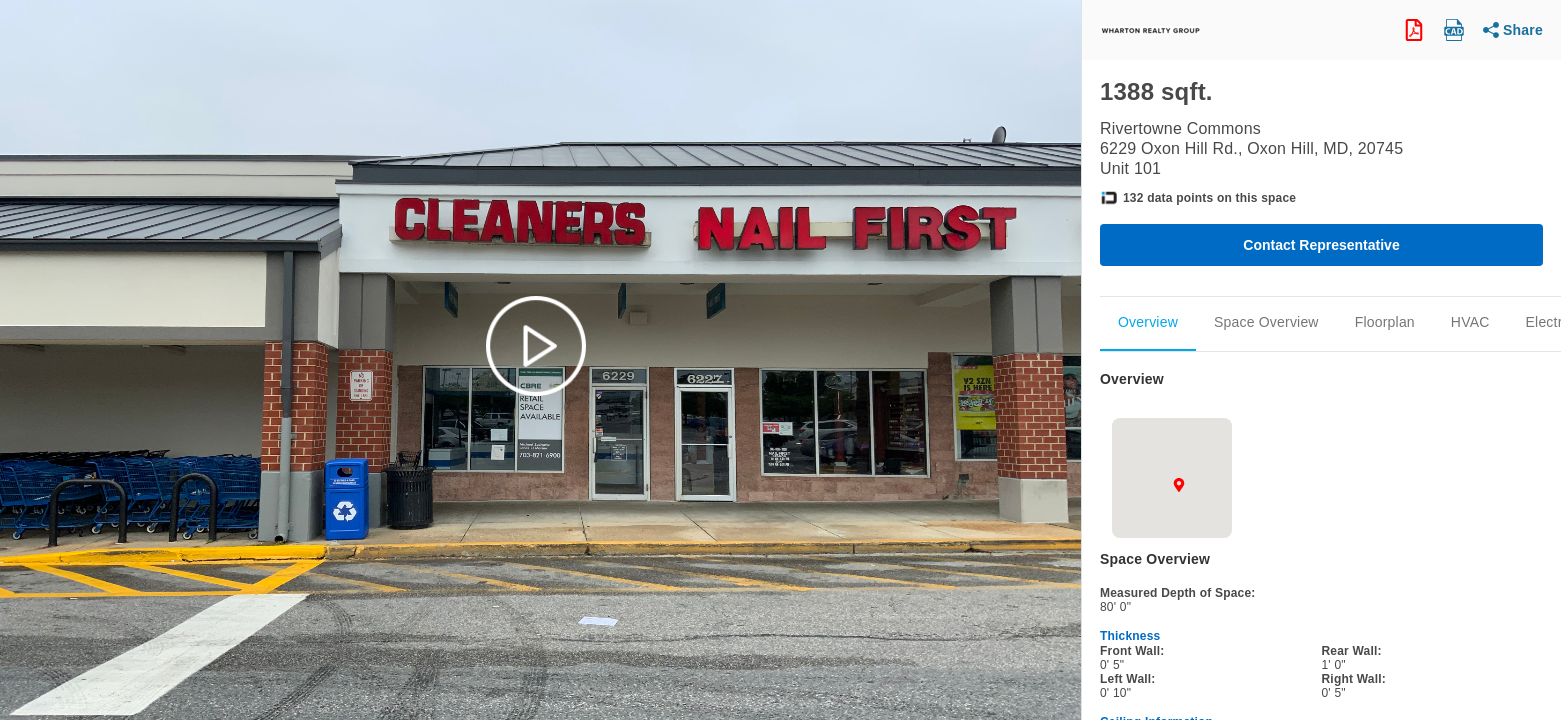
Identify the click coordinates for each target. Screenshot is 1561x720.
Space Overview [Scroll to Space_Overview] (1266, 322)
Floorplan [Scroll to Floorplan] (1385, 322)
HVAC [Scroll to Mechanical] (1470, 322)
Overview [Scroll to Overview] (1148, 322)
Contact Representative (1321, 245)
